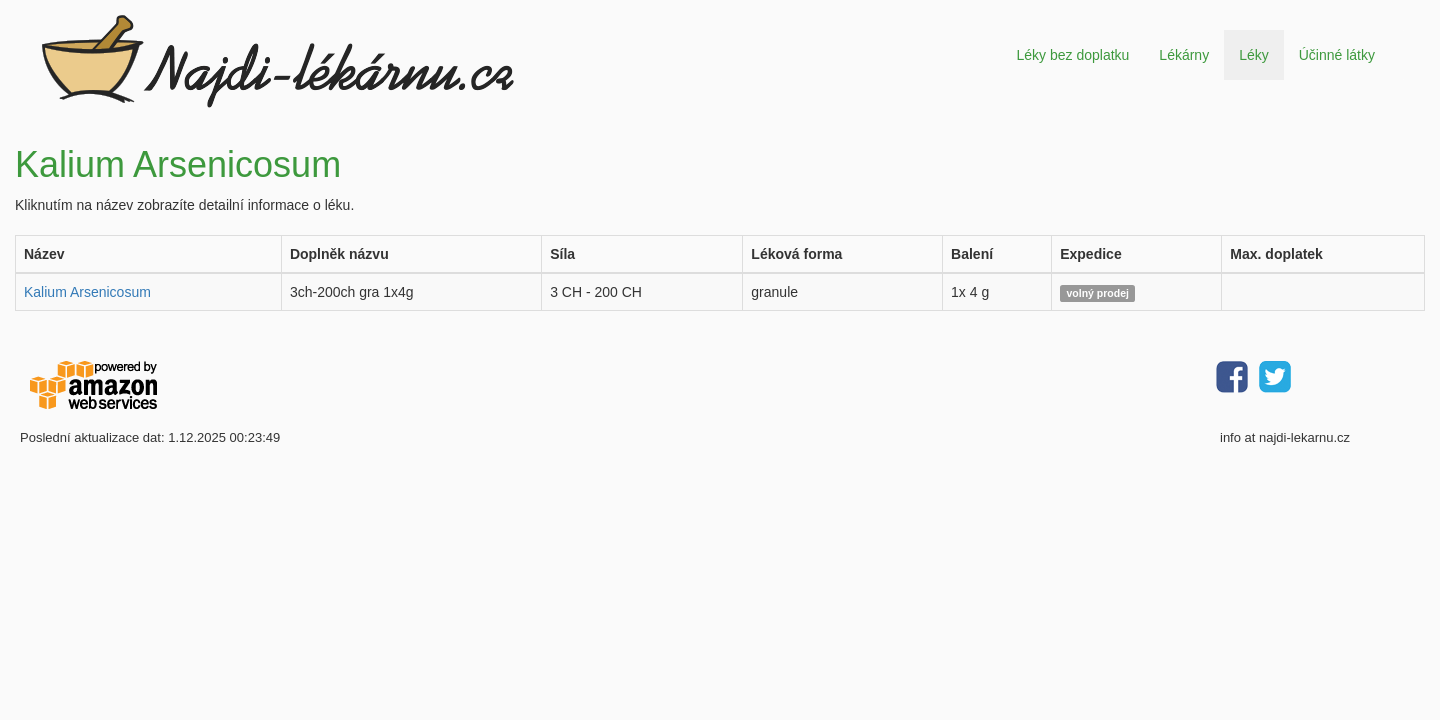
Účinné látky (1337, 55)
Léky (1254, 55)
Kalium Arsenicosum (87, 292)
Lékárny (1184, 55)
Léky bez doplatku (1072, 55)
